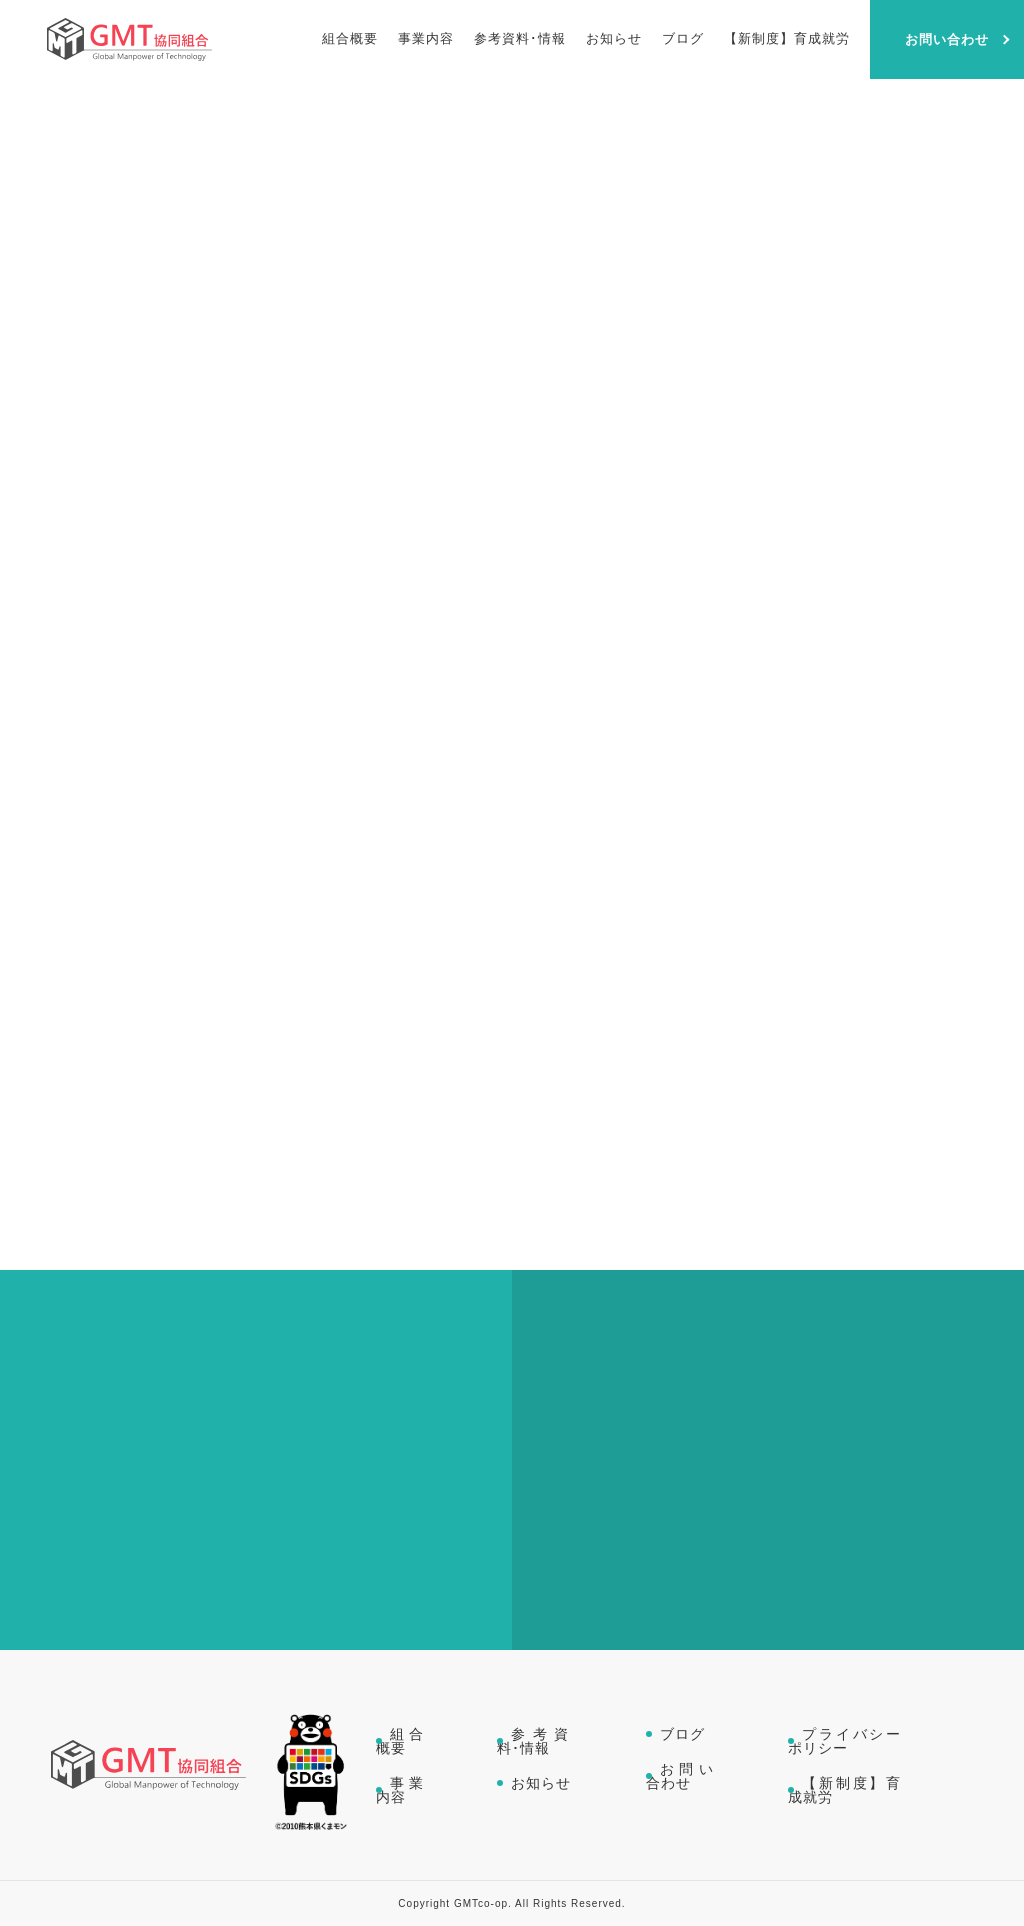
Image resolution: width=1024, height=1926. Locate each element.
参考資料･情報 (536, 1741)
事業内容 (402, 1790)
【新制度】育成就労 (845, 1790)
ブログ (682, 1734)
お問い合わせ (682, 1776)
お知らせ (541, 1783)
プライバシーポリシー (845, 1741)
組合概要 (402, 1741)
